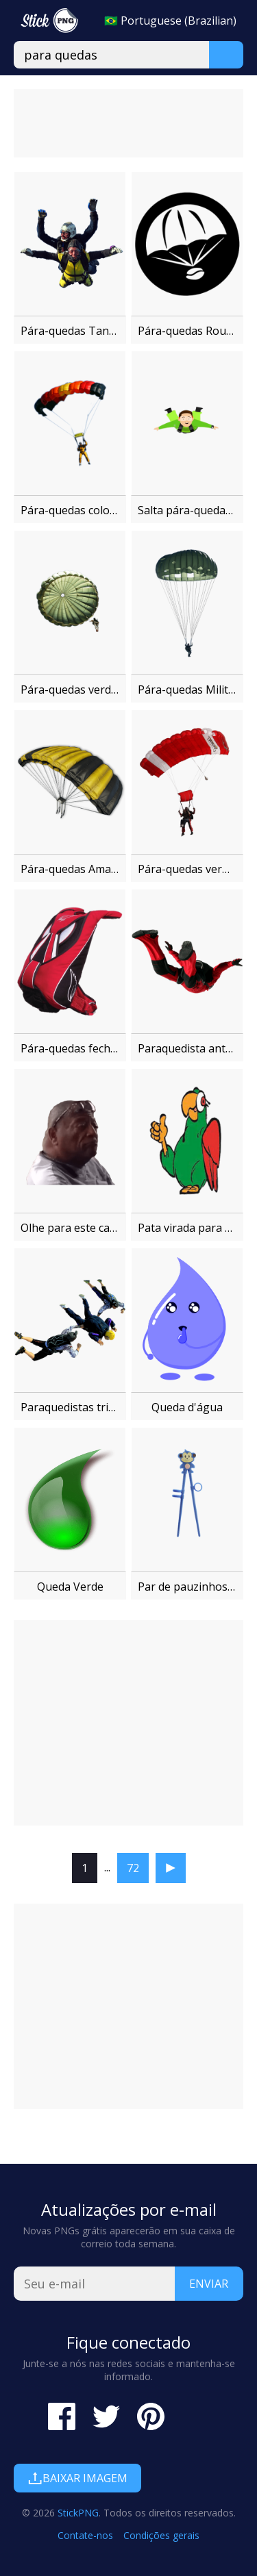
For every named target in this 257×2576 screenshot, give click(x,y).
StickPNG (78, 2512)
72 (133, 1868)
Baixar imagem (77, 2478)
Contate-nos (85, 2535)
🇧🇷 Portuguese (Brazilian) (170, 20)
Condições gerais (161, 2535)
